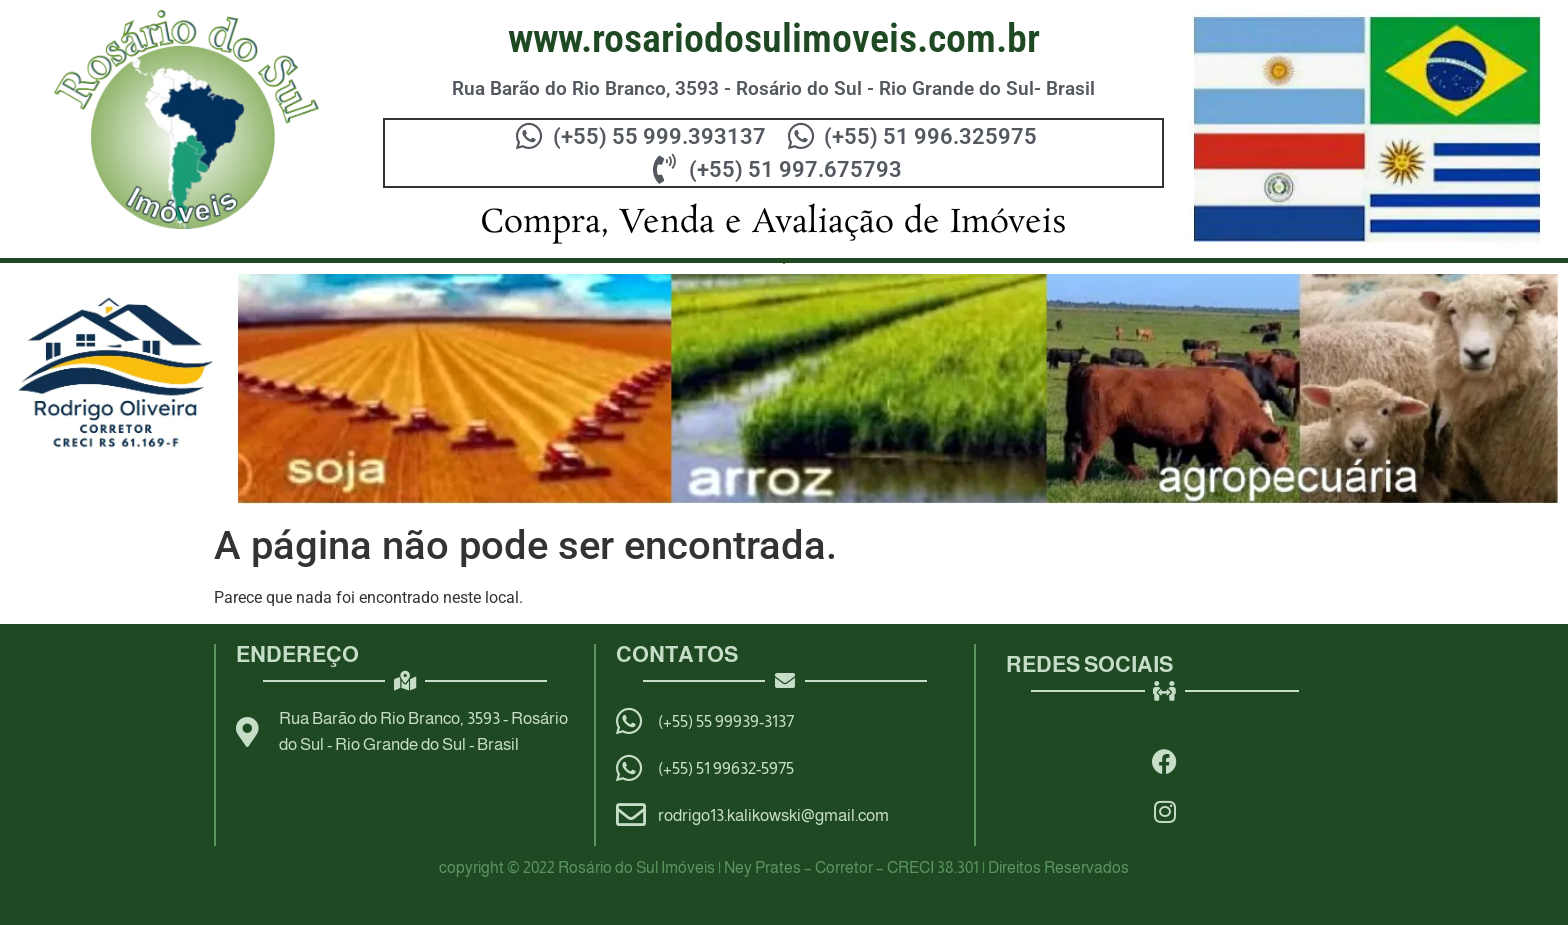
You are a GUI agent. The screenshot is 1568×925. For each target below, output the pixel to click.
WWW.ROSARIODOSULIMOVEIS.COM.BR (774, 38)
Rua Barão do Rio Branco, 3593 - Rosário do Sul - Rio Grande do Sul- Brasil (773, 88)
